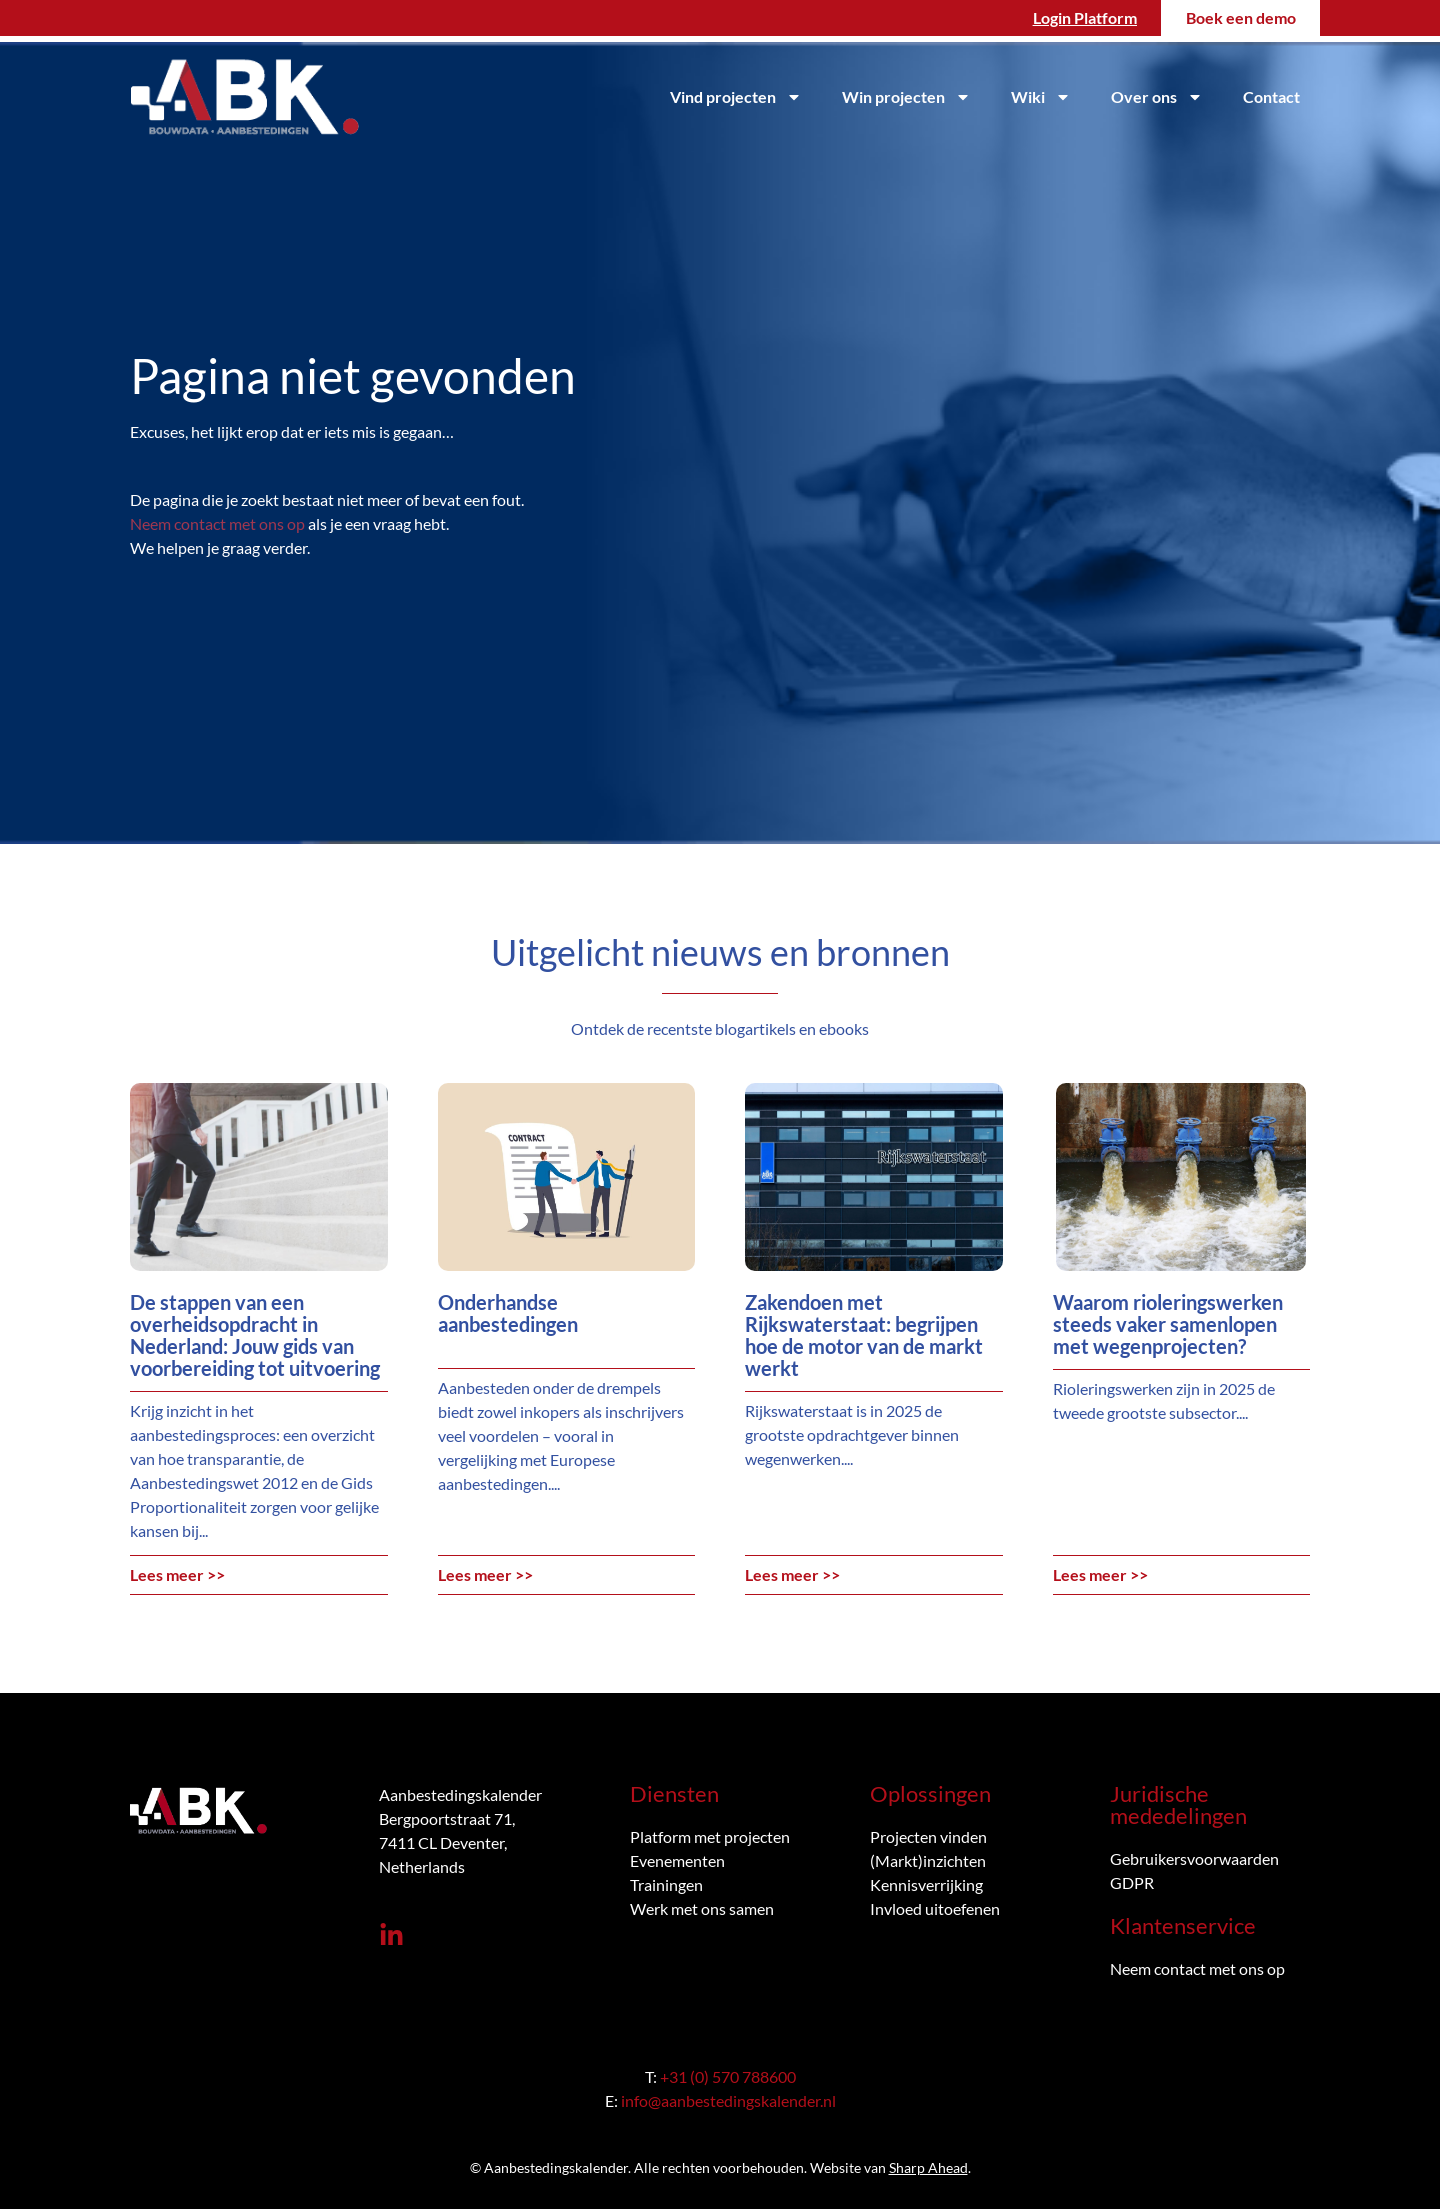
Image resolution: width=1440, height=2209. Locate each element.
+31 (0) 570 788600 (728, 2076)
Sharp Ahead (928, 2167)
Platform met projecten (710, 1836)
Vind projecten (736, 97)
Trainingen (666, 1884)
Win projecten (906, 97)
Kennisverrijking (926, 1884)
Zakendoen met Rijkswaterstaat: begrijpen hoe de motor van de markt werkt (864, 1335)
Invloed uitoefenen (935, 1908)
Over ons (1157, 97)
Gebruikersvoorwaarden (1194, 1858)
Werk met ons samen (702, 1908)
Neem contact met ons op (217, 523)
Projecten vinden (928, 1836)
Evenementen (677, 1860)
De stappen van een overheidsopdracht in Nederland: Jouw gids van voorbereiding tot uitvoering (255, 1335)
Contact (1271, 96)
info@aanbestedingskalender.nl (728, 2100)
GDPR (1132, 1882)
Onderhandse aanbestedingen (508, 1313)
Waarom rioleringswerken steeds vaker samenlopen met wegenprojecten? (1168, 1324)
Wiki (1041, 97)
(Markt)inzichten (928, 1860)
